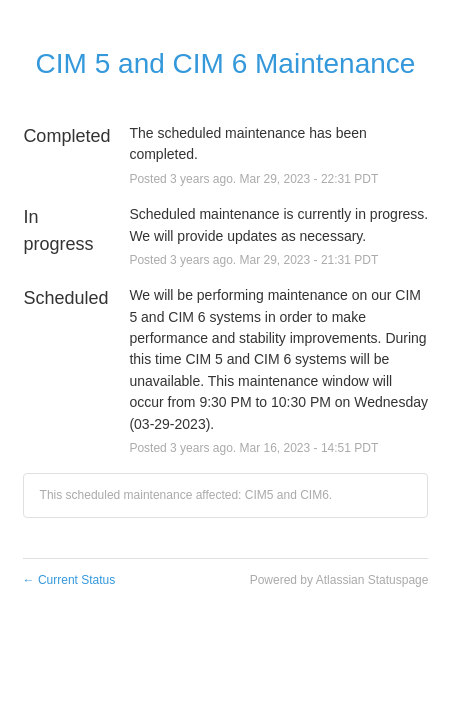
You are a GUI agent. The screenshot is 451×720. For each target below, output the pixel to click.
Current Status (69, 580)
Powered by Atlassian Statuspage (339, 580)
